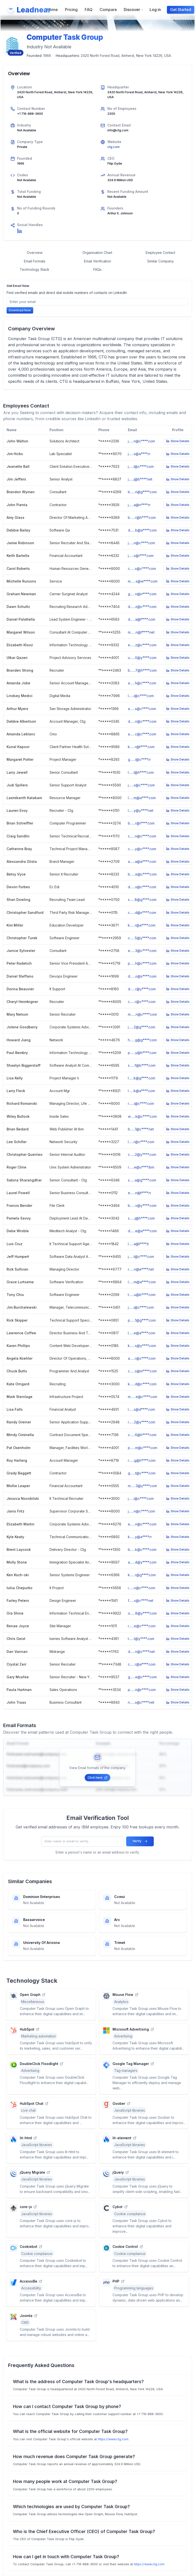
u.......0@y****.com (142, 658)
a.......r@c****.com (141, 1358)
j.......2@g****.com (141, 1027)
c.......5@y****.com (142, 938)
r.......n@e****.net (141, 1269)
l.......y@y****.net (140, 810)
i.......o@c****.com (141, 1588)
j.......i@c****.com (141, 1307)
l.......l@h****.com (141, 772)
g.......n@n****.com (142, 594)
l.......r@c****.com (141, 1142)
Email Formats (34, 261)
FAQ (88, 9)
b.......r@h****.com (142, 517)
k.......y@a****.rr (140, 1537)
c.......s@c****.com (142, 568)
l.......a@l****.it (138, 1244)
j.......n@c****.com (141, 441)
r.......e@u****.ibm (141, 1167)
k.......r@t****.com (141, 747)
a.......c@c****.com (142, 734)
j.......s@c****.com (141, 785)
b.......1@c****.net (141, 1129)
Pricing (71, 9)
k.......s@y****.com (142, 1346)
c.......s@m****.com (142, 1371)
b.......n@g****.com (142, 492)
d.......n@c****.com (142, 721)
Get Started (180, 9)
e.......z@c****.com (142, 645)
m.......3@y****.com (142, 1486)
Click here (97, 1777)
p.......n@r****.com (142, 1690)
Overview (34, 252)
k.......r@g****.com (142, 1575)
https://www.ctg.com (113, 2439)
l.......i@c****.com (141, 696)
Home (52, 9)
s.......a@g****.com (142, 1180)
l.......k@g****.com (141, 1078)
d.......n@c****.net (141, 1651)
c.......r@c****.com (141, 1002)
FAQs (97, 269)
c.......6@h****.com (142, 1435)
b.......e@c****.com (142, 874)
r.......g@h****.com (141, 1460)
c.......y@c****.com (142, 849)
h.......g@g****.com (142, 1040)
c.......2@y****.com (142, 1154)
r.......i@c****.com (141, 1103)
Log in (155, 9)
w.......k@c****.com (142, 1116)
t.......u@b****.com (141, 1295)
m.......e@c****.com (142, 1397)
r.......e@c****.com (141, 1626)
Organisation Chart (97, 252)
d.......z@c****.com (142, 607)
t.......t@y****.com (141, 1639)
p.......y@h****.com (142, 1053)
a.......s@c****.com (142, 709)
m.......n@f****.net (141, 632)
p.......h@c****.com (142, 963)
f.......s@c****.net (140, 1600)
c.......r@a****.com (141, 1664)
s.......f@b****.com (141, 1065)
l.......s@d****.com (141, 1409)
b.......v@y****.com (142, 1205)
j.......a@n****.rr (139, 505)
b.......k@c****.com (142, 1549)
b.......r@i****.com (141, 823)
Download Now (20, 310)
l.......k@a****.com (141, 1091)
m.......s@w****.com (142, 581)
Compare (108, 9)
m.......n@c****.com (142, 1014)
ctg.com (113, 147)
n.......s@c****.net (141, 1702)
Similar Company (160, 261)
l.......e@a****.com (141, 1333)
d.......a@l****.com (141, 619)
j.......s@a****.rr (139, 454)
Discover (133, 9)
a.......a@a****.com (142, 861)
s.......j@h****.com (141, 1218)
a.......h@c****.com (142, 683)
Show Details (177, 441)
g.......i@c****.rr (139, 759)
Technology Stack (34, 269)
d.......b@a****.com (142, 530)
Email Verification (97, 261)
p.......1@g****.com (142, 1320)
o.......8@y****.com (142, 1613)
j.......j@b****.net (140, 479)
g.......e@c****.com (142, 1677)
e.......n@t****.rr (139, 1193)
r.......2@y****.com (141, 1422)
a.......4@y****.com (142, 1562)
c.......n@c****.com (142, 836)
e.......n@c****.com (142, 1524)
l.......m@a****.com (142, 798)
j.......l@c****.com (141, 466)
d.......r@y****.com (142, 989)
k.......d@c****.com (142, 1384)
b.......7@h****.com (142, 670)
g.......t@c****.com (141, 1473)
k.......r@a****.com (141, 925)
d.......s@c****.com (142, 887)
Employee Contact (160, 252)
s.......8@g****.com (142, 899)
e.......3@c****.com (142, 951)
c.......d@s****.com (142, 912)
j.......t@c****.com (141, 1256)
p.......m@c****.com (142, 1448)
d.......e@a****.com (142, 1231)
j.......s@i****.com (141, 555)
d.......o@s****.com (142, 976)
